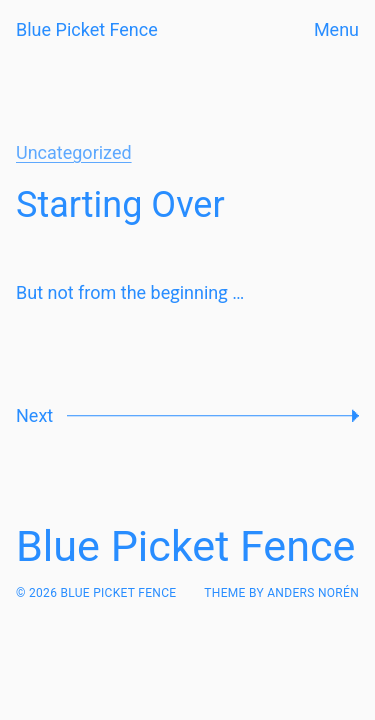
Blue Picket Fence (87, 29)
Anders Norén (313, 593)
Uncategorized (74, 152)
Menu (336, 29)
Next (34, 415)
